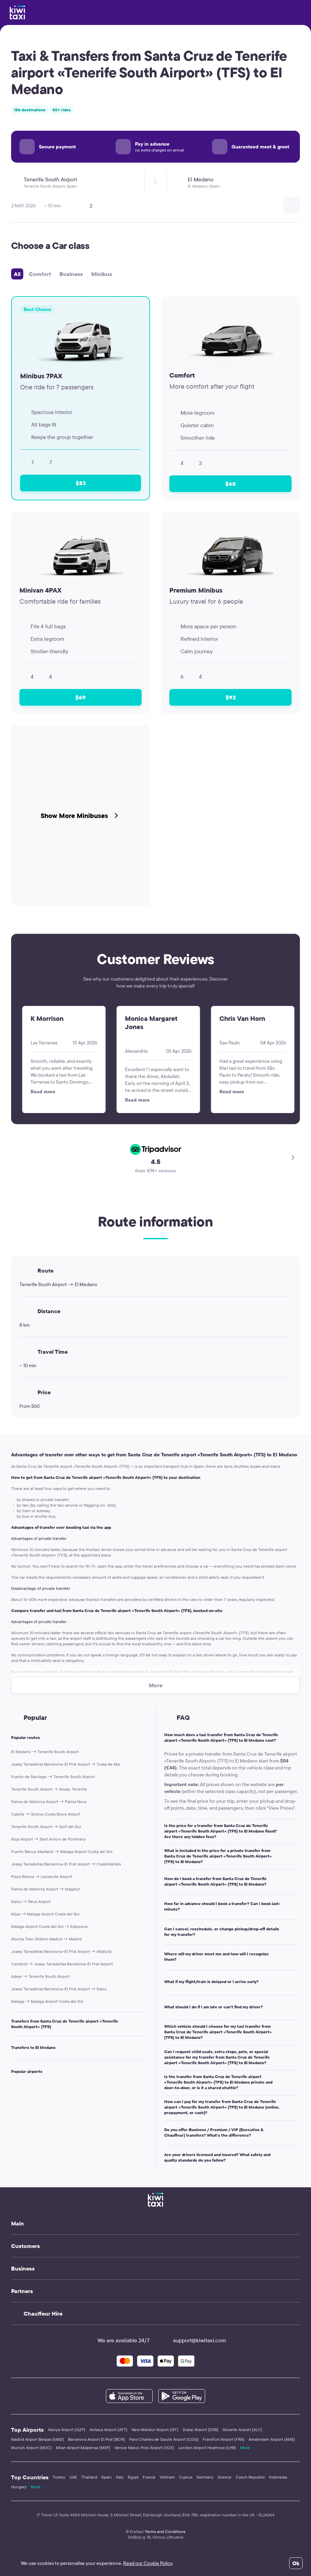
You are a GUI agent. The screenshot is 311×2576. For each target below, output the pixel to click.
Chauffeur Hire (43, 2313)
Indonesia (278, 2477)
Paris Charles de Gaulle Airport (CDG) (164, 2439)
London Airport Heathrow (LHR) (207, 2447)
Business (71, 273)
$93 (231, 697)
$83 (81, 483)
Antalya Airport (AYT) (108, 2429)
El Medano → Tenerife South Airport (45, 1751)
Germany (204, 2477)
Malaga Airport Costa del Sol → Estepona (49, 1926)
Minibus (101, 273)
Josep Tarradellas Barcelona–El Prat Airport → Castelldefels (66, 1864)
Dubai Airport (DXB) (200, 2429)
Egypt (133, 2477)
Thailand (89, 2477)
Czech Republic (250, 2477)
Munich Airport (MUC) (31, 2447)
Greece (225, 2477)
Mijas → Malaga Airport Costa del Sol (45, 1913)
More (245, 2447)
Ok (296, 2563)
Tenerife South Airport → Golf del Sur (46, 1826)
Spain (106, 2477)
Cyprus (185, 2477)
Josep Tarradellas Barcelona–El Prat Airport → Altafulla (61, 1951)
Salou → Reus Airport (31, 1901)
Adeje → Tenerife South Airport (40, 1976)
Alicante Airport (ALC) (242, 2429)
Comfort (40, 273)
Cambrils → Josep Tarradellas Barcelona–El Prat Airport (62, 1963)
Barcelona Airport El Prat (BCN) (96, 2439)
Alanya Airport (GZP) (66, 2429)
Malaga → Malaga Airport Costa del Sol (47, 2001)
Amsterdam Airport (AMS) (272, 2439)
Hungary (19, 2486)
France (149, 2477)
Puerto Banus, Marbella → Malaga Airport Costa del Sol (61, 1851)
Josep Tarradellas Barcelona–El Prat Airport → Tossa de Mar (65, 1764)
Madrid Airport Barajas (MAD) (37, 2439)
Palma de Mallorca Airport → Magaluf (45, 1889)
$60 (230, 483)
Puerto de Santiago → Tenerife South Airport (53, 1776)
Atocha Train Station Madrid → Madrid (46, 1938)
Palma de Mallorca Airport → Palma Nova (48, 1801)
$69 (80, 697)
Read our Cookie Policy (147, 2563)
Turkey (59, 2477)
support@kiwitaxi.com (193, 2340)
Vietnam (167, 2477)
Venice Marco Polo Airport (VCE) (144, 2447)
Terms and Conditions (165, 2531)
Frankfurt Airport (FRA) (223, 2439)
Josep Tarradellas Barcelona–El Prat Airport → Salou (59, 1988)
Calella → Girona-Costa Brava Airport (45, 1814)
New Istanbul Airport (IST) (155, 2429)
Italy (120, 2477)
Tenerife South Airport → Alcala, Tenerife (49, 1789)
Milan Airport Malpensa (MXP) (83, 2447)
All (17, 273)
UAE (73, 2477)
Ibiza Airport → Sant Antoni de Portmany (48, 1839)
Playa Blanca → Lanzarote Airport (41, 1876)
